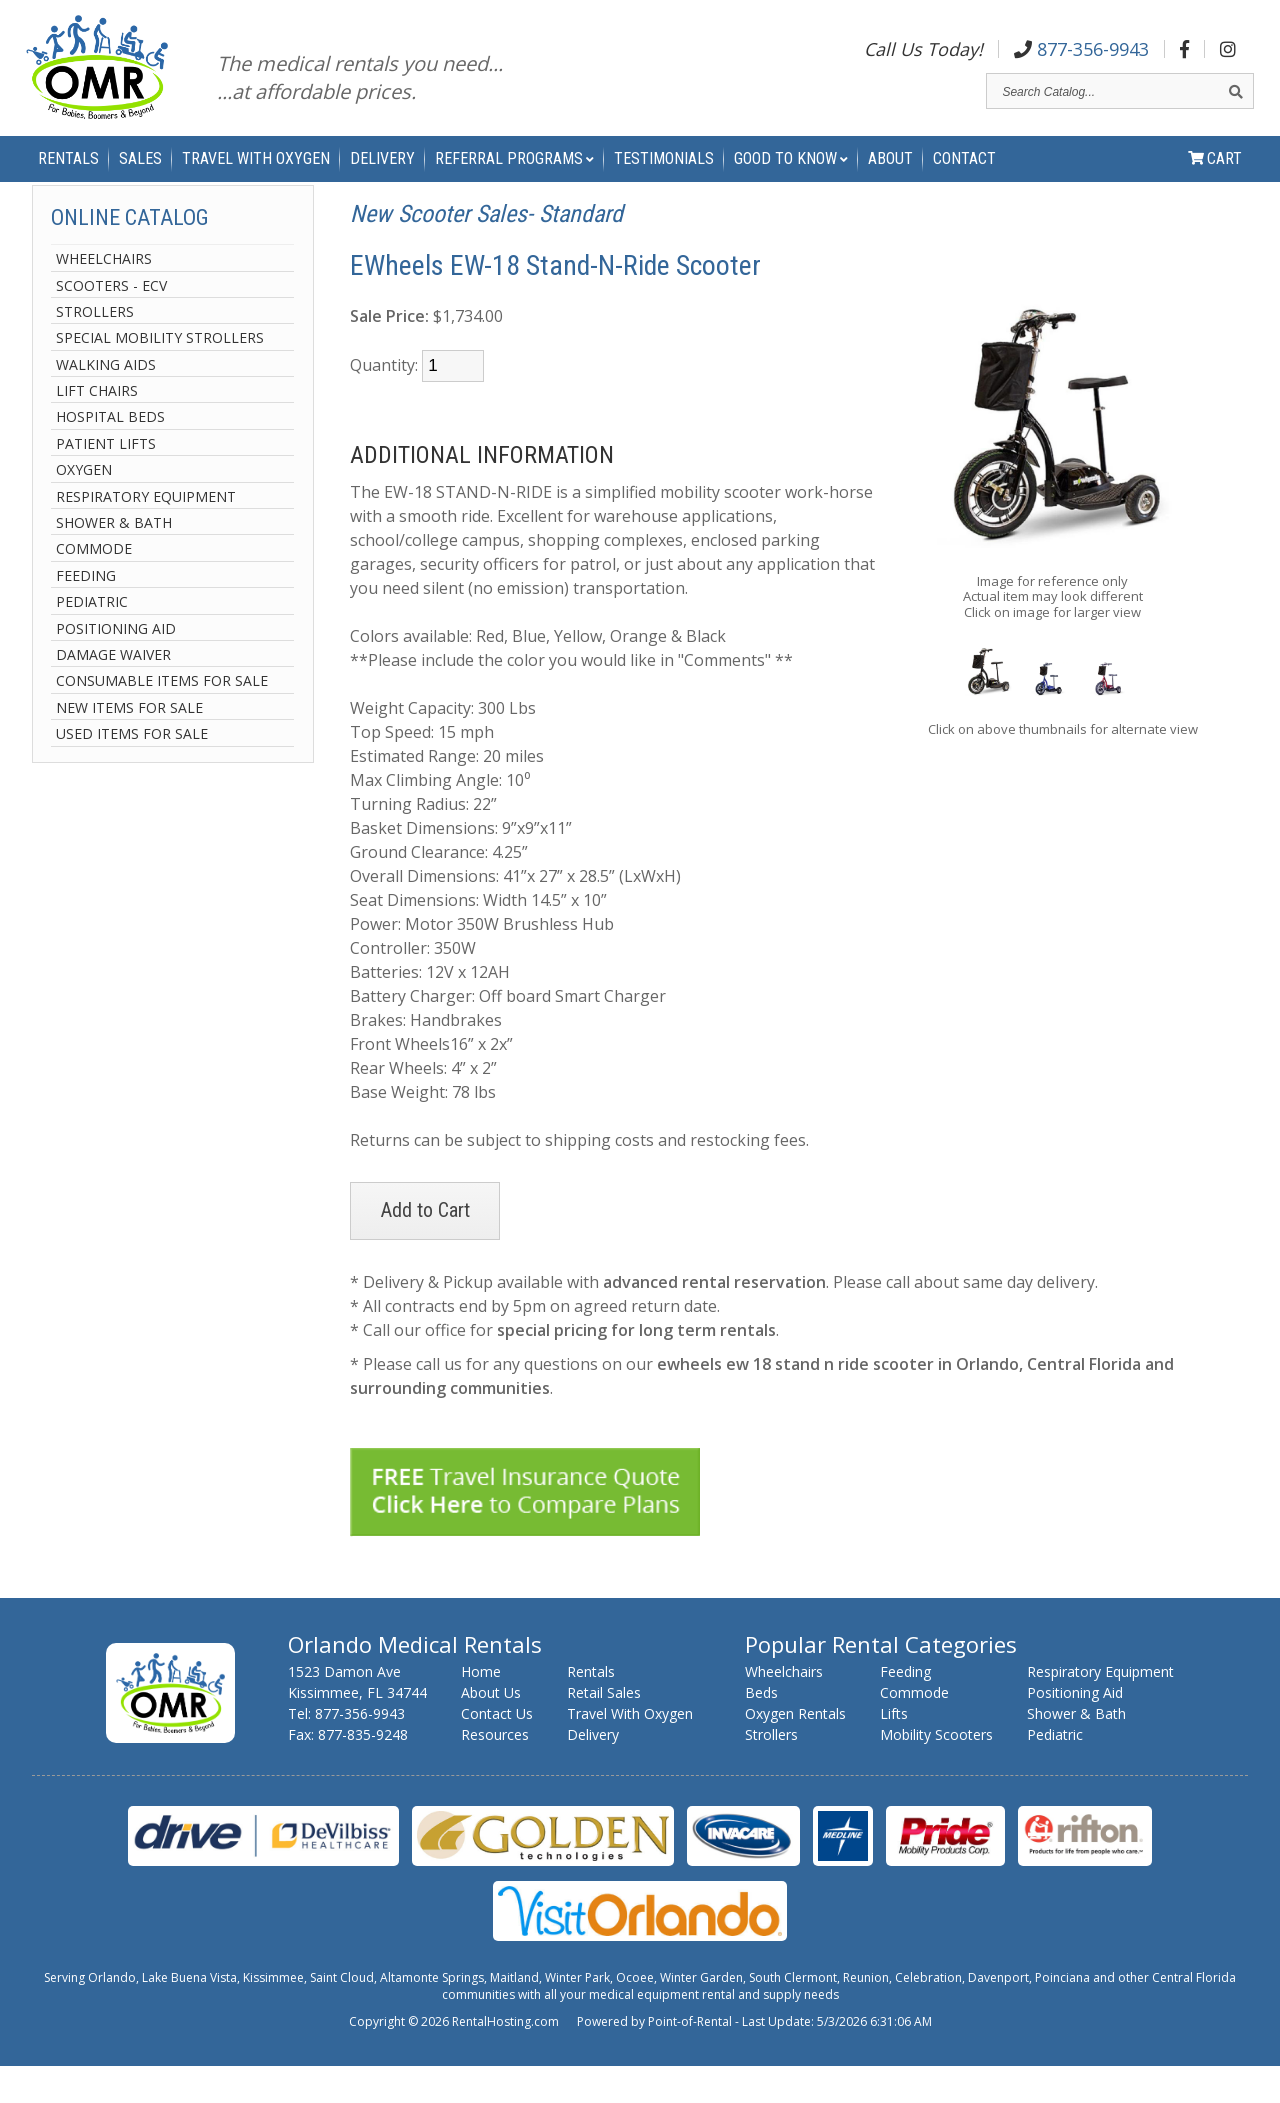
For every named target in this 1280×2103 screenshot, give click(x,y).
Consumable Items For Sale (162, 718)
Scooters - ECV (111, 322)
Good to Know (791, 180)
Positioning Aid (116, 665)
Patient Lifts (106, 481)
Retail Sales (604, 1729)
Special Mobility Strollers (160, 375)
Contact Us (497, 1750)
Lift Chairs (97, 428)
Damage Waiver (113, 692)
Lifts (894, 1750)
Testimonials (664, 180)
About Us (491, 1729)
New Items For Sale (129, 744)
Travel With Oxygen (256, 180)
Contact (964, 180)
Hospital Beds (110, 454)
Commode (94, 586)
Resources (495, 1771)
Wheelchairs (104, 296)
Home (481, 1708)
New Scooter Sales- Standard (486, 252)
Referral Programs (514, 180)
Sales (140, 180)
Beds (761, 1729)
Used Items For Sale (132, 771)
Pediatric (92, 639)
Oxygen (84, 507)
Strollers (95, 349)
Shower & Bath (114, 560)
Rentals (68, 180)
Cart (1215, 180)
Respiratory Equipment (146, 533)
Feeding (86, 612)
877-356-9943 (1081, 54)
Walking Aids (106, 401)
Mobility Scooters (936, 1771)
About (890, 180)
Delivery (382, 180)
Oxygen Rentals (795, 1750)
